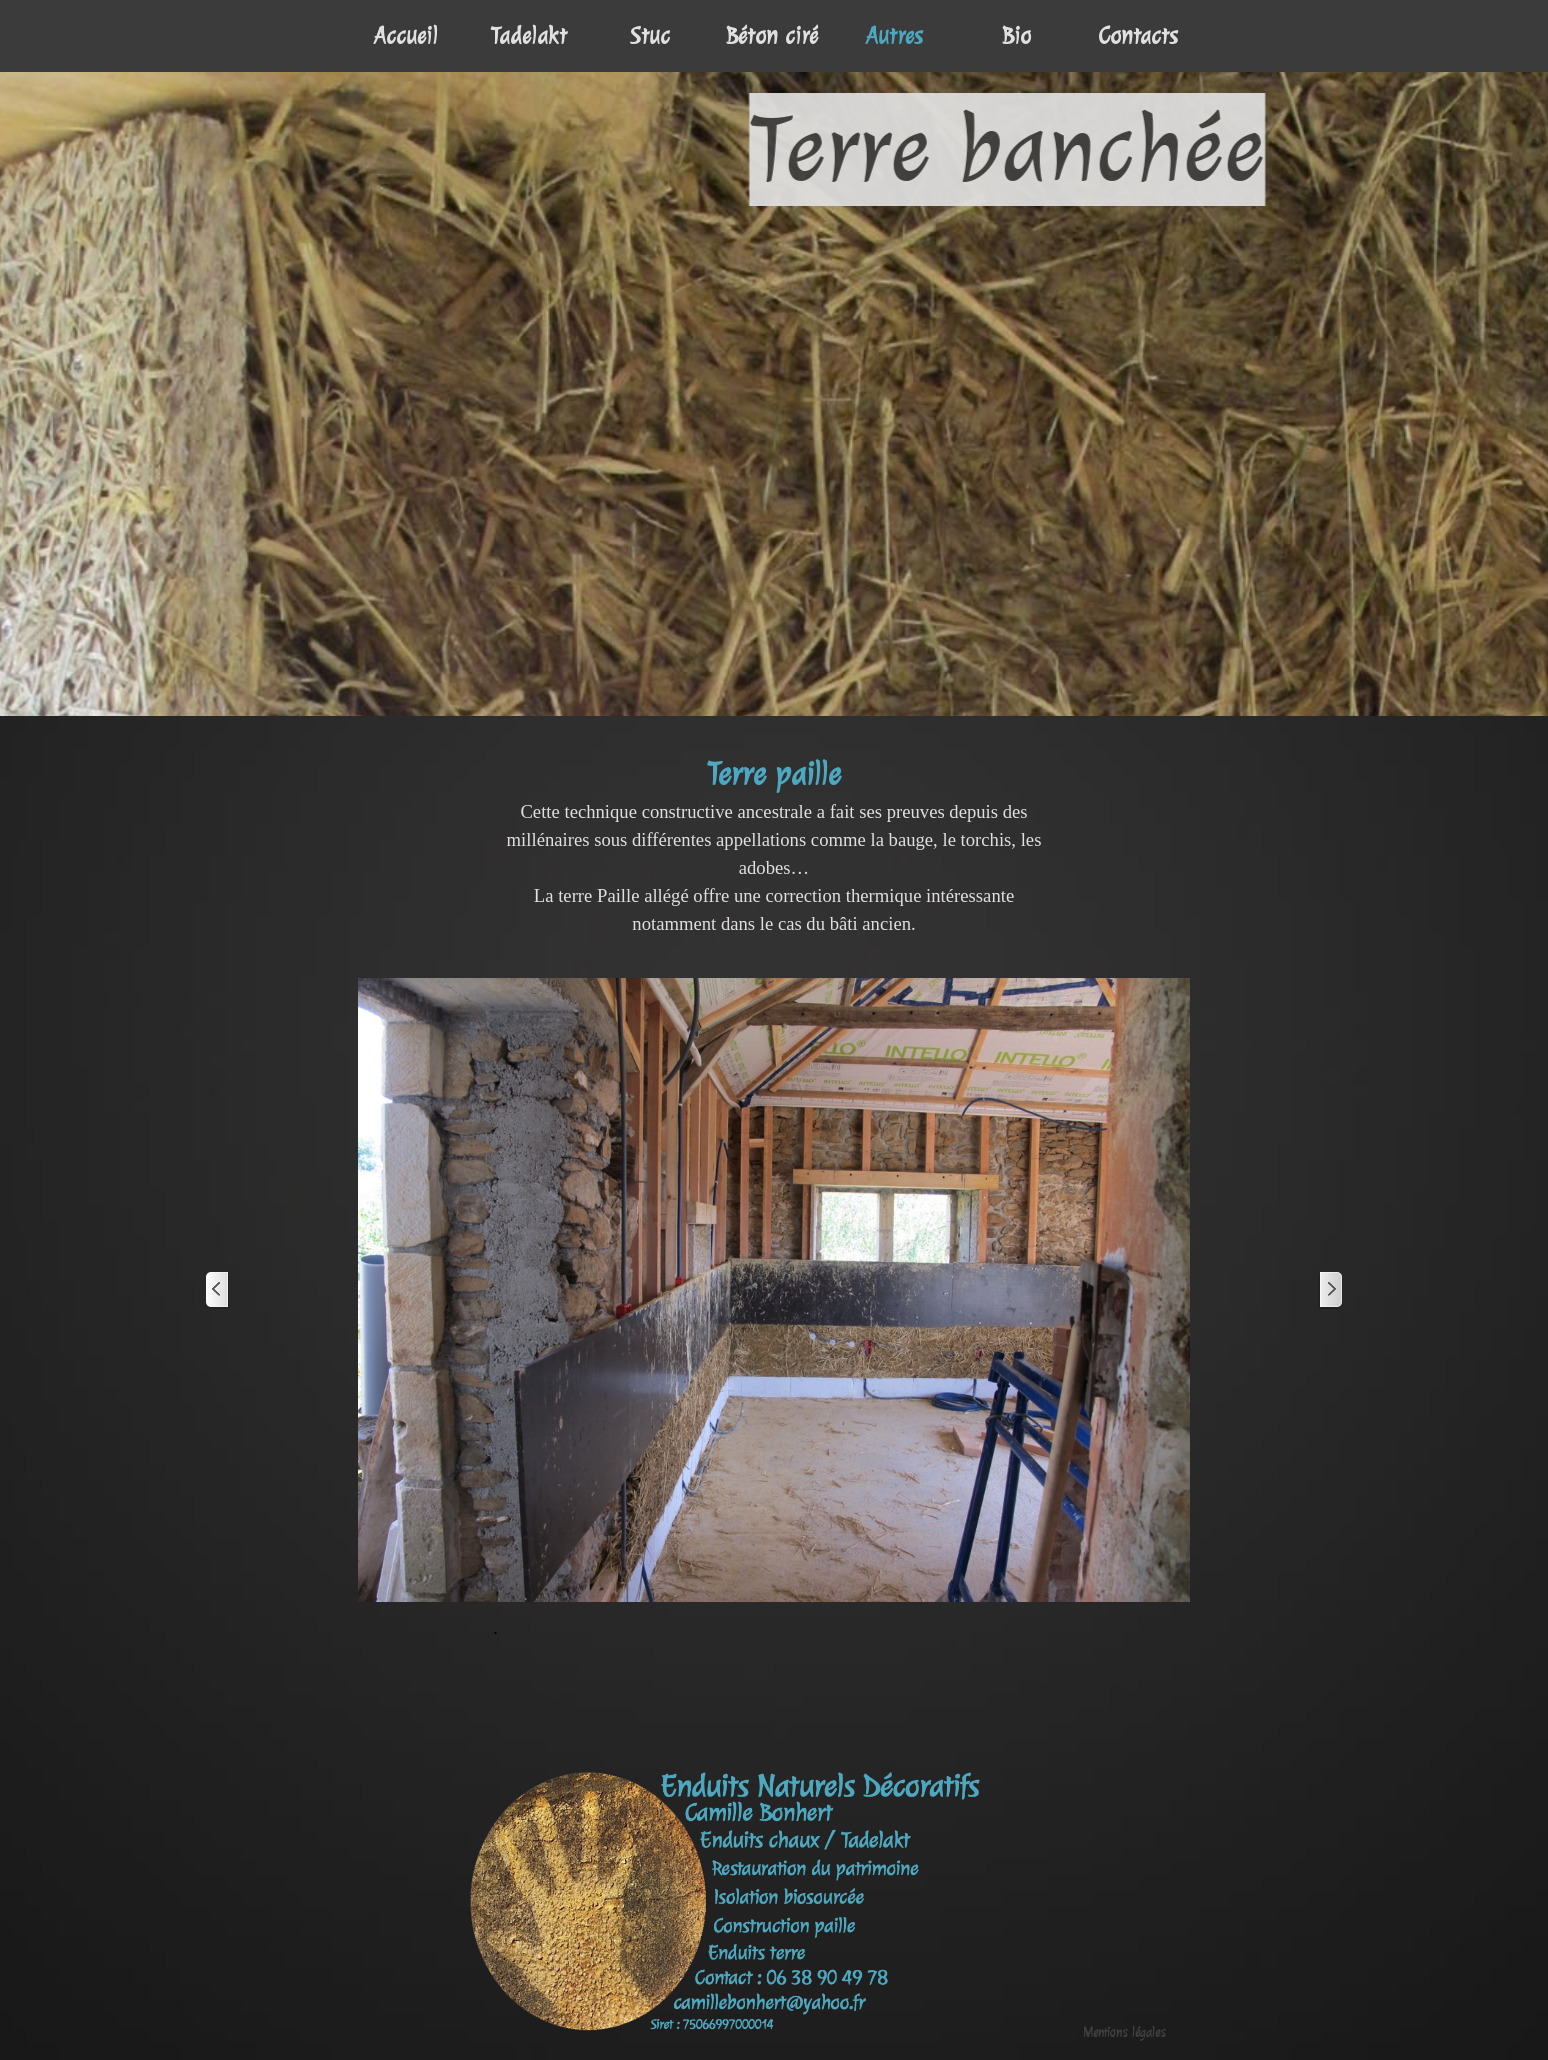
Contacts (1138, 36)
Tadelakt (528, 36)
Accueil (406, 36)
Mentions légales (1124, 2033)
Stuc (650, 36)
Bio (1016, 36)
